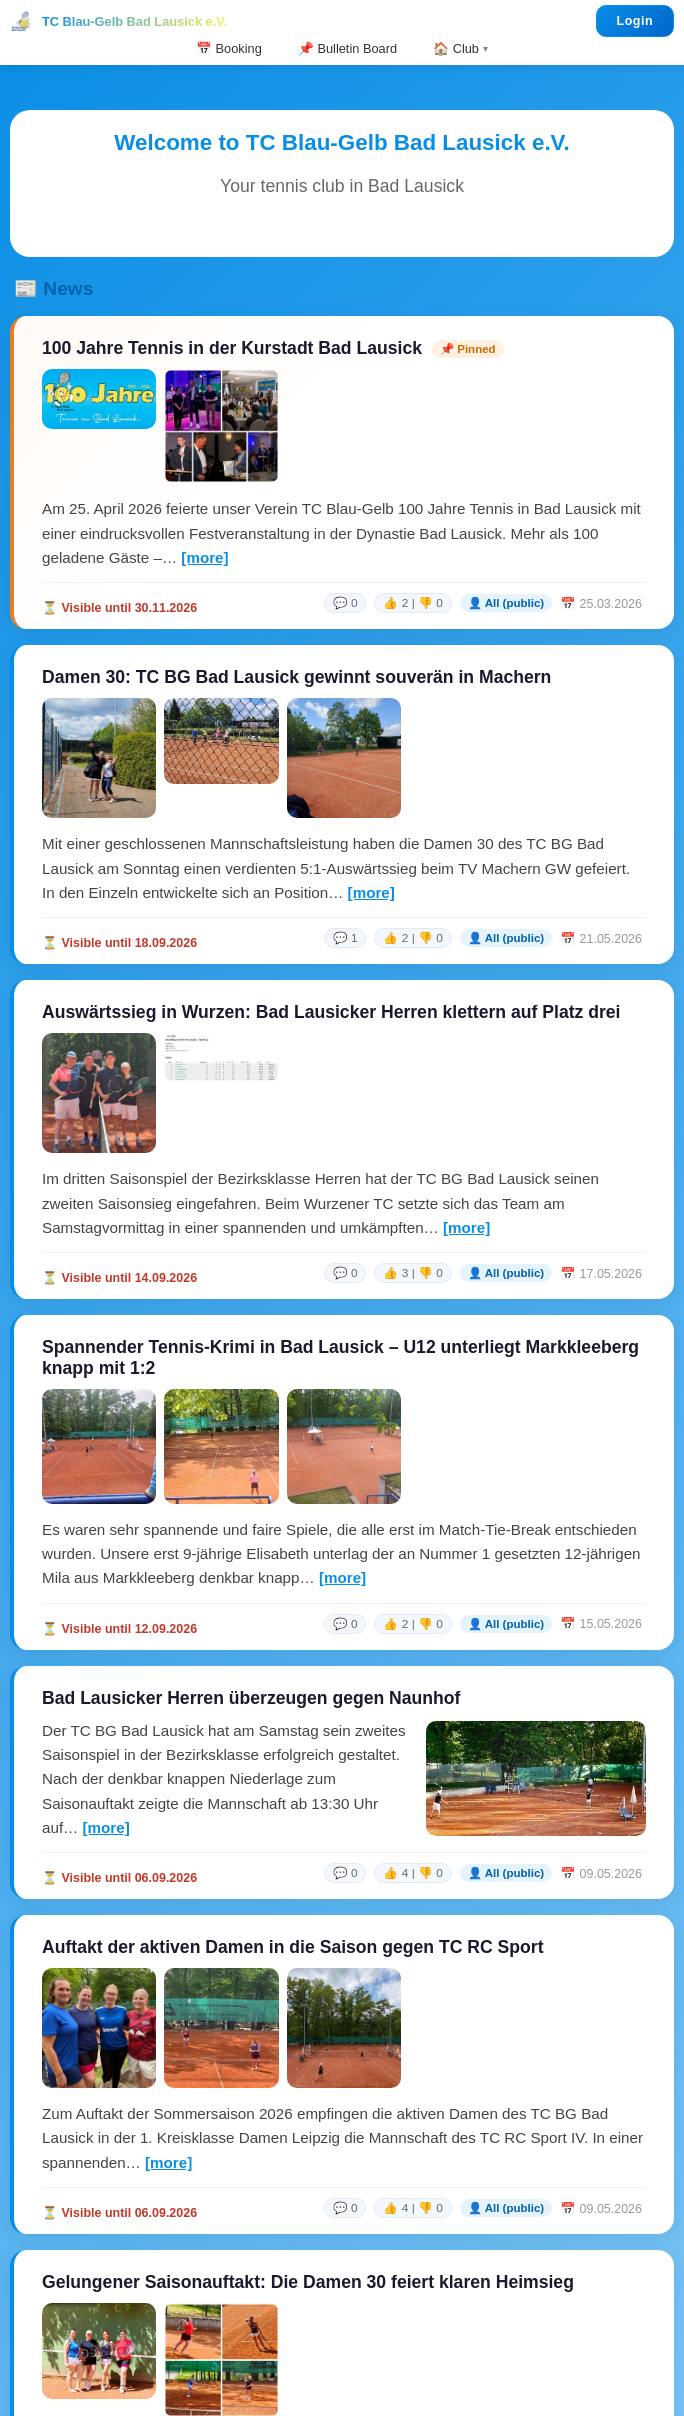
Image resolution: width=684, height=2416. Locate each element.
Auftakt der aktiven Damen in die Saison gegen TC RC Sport (293, 1947)
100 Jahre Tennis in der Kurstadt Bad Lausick (232, 348)
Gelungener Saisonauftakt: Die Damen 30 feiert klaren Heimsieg (308, 2282)
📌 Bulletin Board (347, 48)
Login (635, 21)
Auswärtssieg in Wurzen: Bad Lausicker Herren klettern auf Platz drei (331, 1012)
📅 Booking (229, 48)
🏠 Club (456, 48)
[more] (204, 557)
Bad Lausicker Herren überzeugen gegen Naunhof (251, 1698)
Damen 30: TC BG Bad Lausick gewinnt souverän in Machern (296, 677)
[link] (483, 603)
